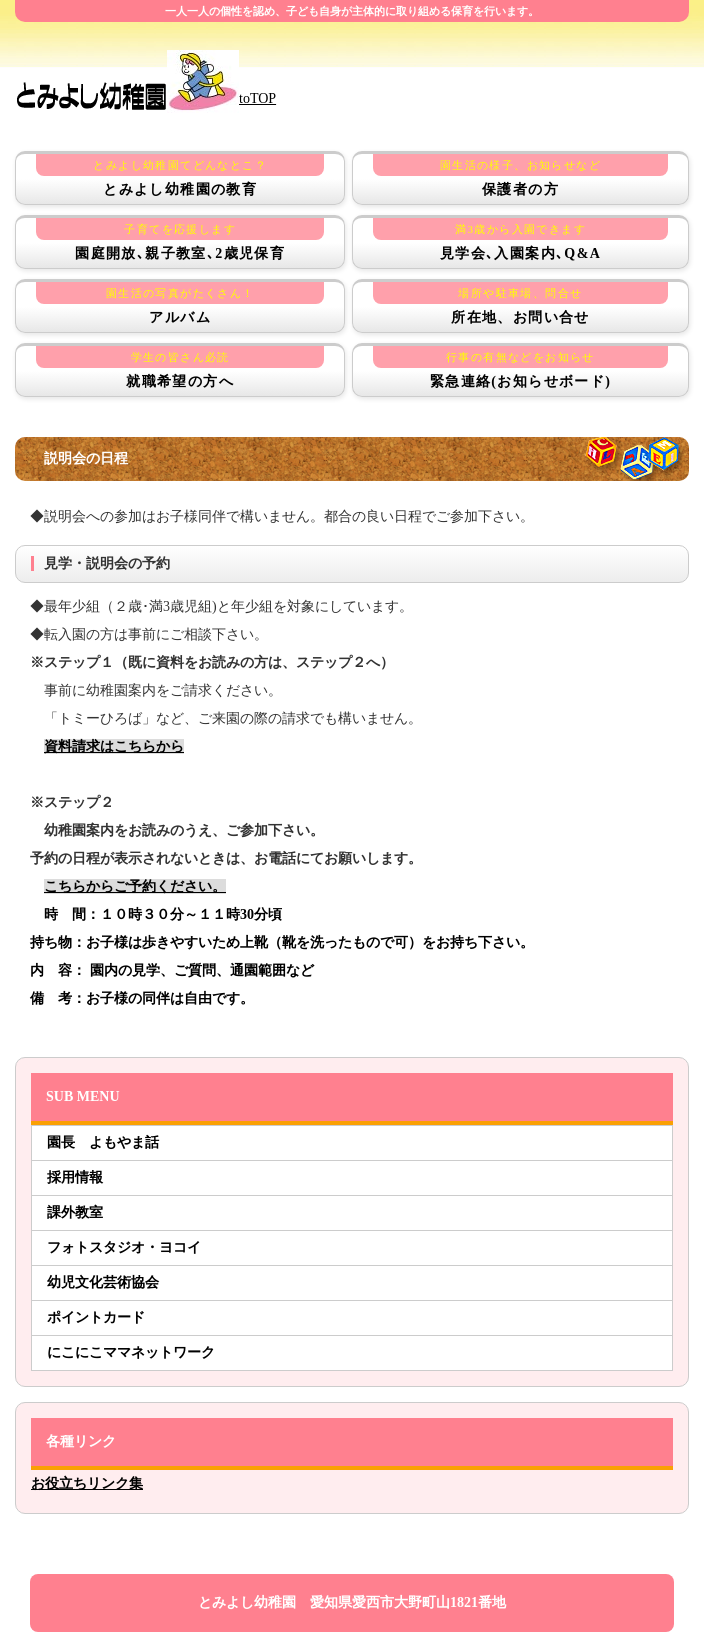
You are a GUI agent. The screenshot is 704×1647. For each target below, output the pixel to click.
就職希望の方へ (180, 367)
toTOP (145, 98)
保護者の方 (520, 175)
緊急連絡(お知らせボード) (520, 367)
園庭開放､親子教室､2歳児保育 (180, 239)
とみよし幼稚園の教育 (180, 175)
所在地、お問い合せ (520, 303)
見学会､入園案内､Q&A (520, 239)
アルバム (180, 303)
